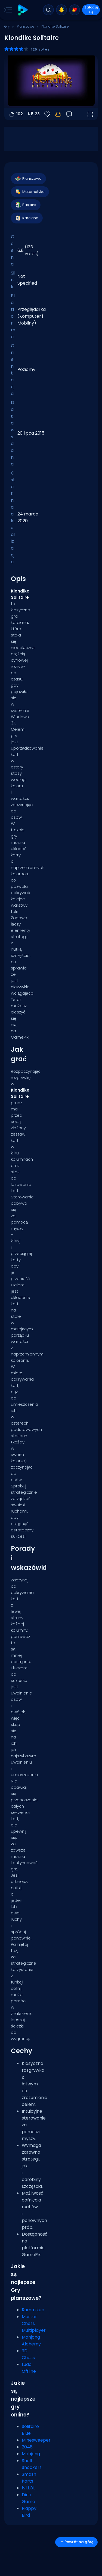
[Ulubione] (47, 114)
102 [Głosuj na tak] (16, 114)
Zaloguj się (91, 9)
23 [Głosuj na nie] (33, 114)
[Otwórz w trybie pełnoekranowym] (90, 114)
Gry (7, 26)
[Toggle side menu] (7, 10)
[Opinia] (69, 114)
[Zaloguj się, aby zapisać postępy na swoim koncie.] (58, 114)
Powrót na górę (76, 2542)
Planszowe (25, 26)
